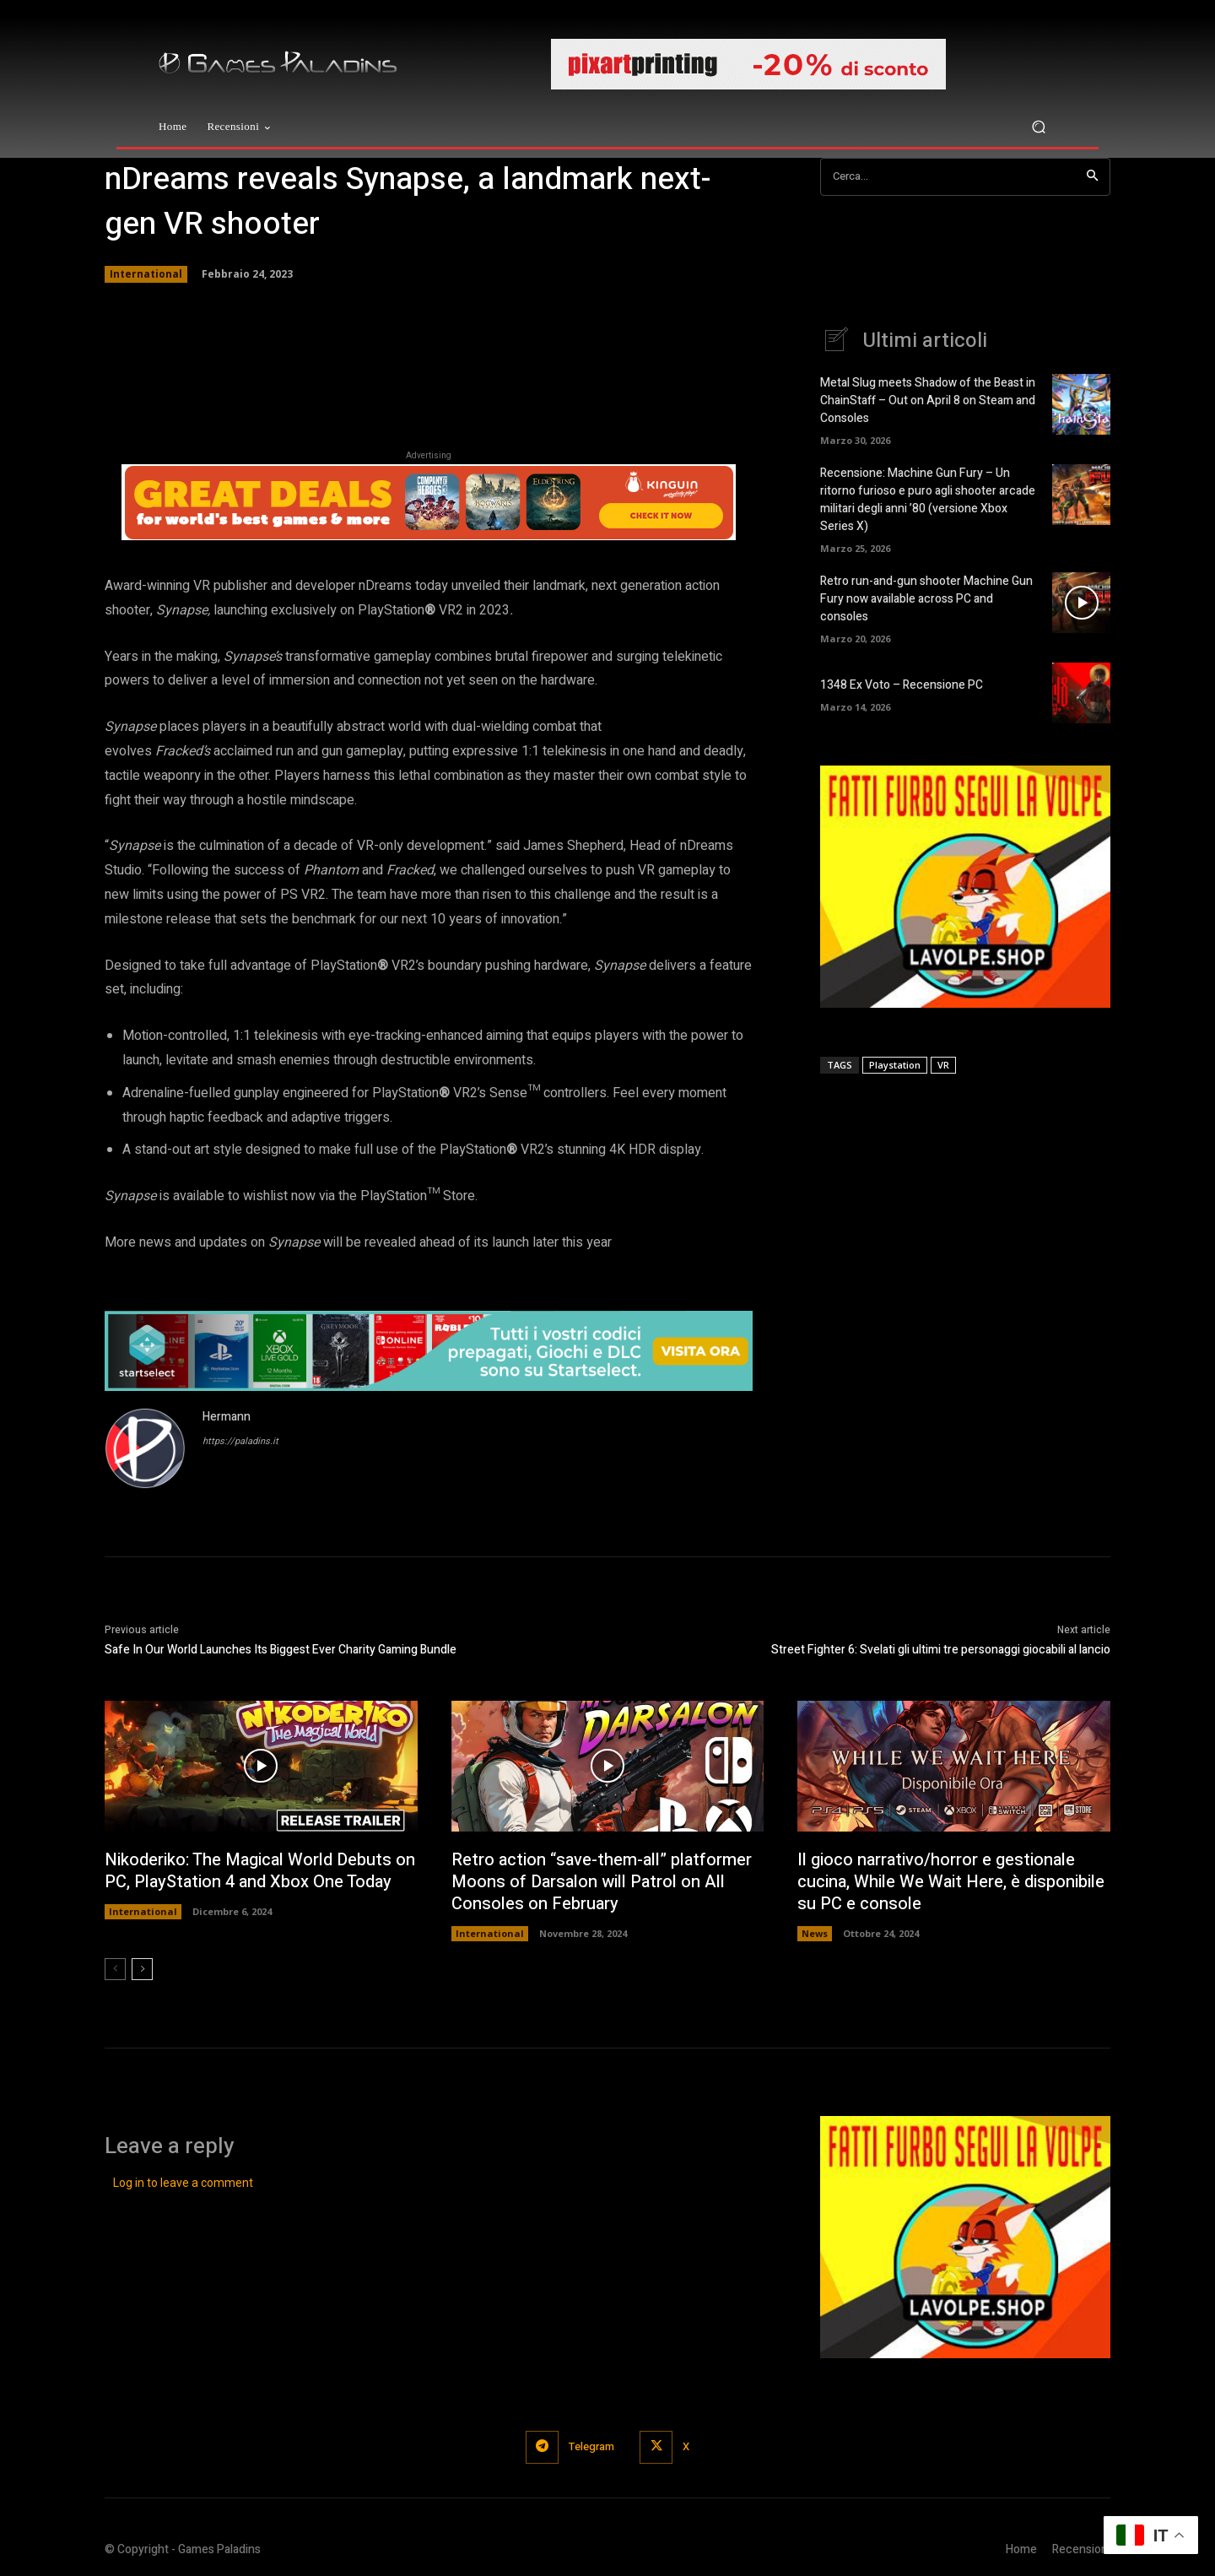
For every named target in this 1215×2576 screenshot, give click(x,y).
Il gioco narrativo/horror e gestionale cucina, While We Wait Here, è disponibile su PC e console (950, 1882)
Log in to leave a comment (183, 2182)
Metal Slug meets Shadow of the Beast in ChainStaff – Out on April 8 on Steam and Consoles (927, 400)
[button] (1038, 127)
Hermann (226, 1417)
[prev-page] (115, 1969)
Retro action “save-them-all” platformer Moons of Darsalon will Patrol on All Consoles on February (601, 1882)
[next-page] (142, 1969)
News (815, 1933)
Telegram (591, 2446)
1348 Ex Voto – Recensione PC (901, 685)
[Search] (1092, 177)
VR (943, 1064)
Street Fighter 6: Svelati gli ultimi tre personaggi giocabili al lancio (940, 1650)
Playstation (895, 1064)
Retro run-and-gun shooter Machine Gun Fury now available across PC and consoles (926, 598)
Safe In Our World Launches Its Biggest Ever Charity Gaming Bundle (280, 1650)
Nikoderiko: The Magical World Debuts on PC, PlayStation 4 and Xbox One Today (260, 1871)
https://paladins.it (240, 1441)
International (146, 274)
